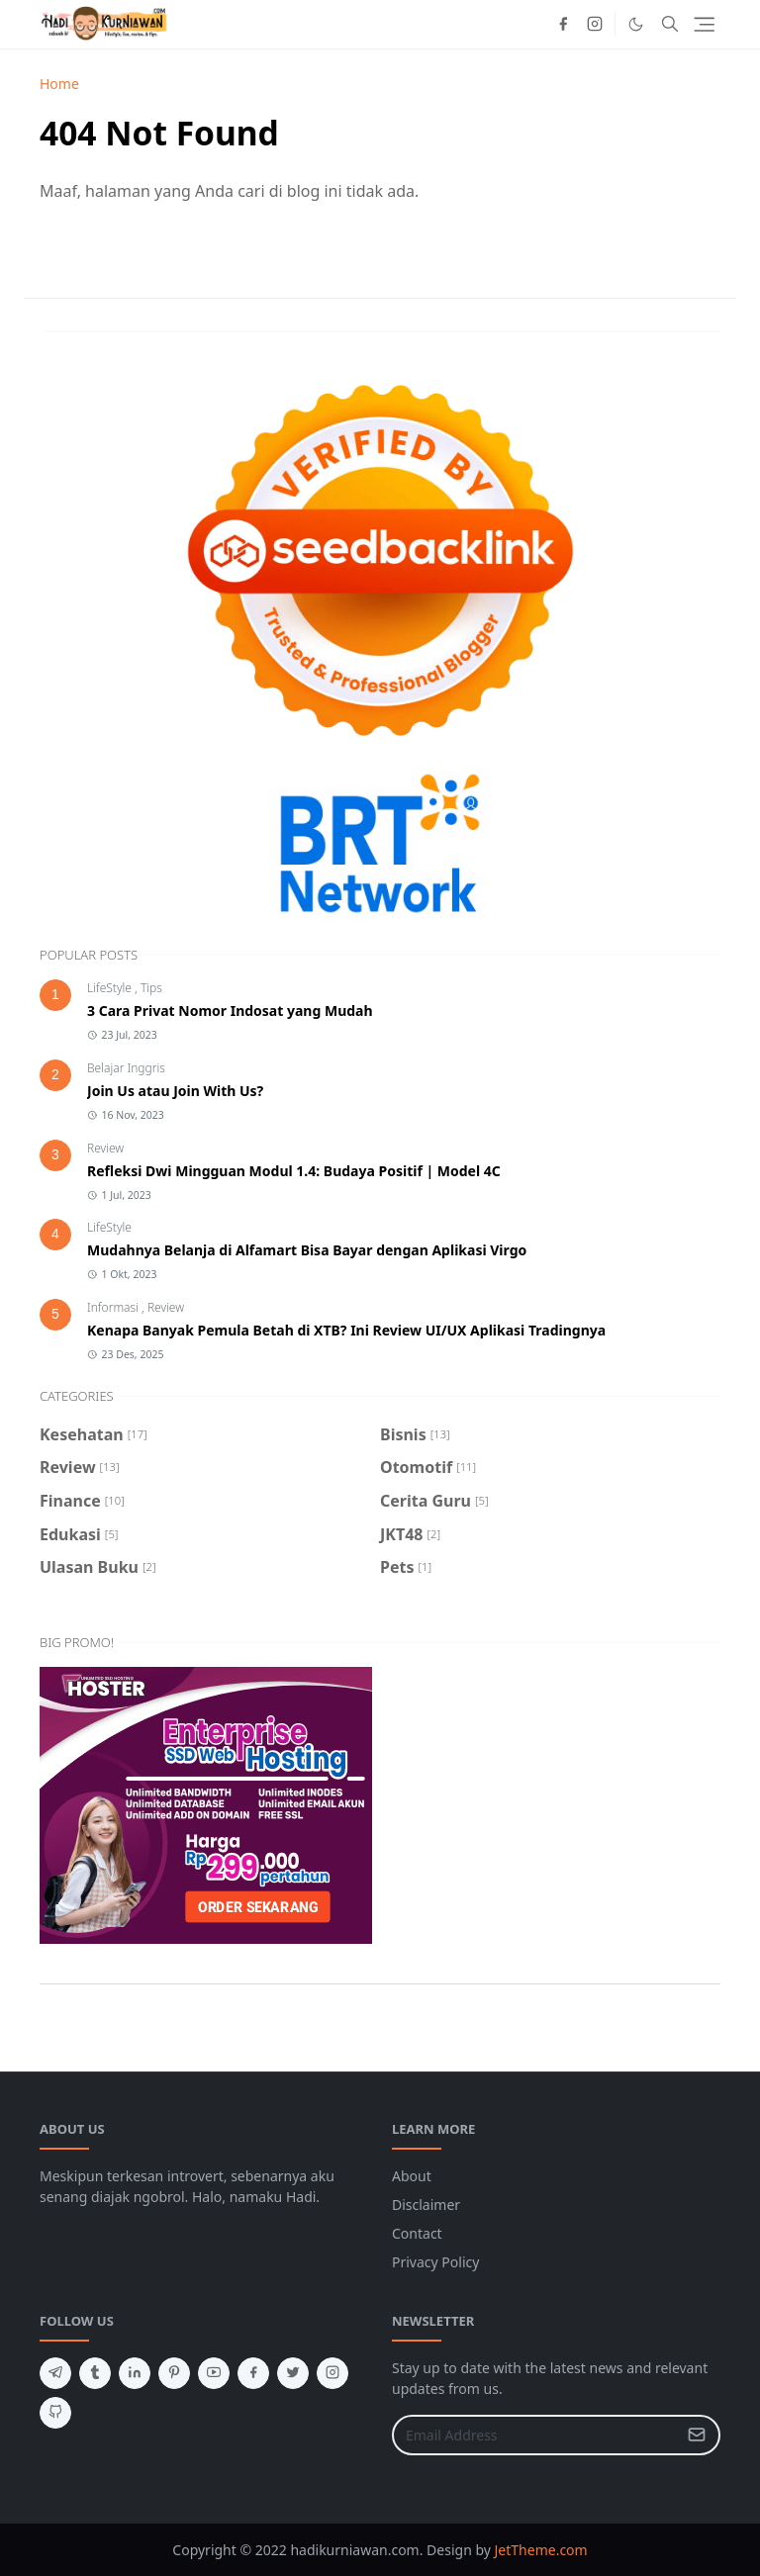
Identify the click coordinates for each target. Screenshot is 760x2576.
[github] (55, 2413)
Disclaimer (426, 2204)
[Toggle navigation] (704, 24)
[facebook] (563, 24)
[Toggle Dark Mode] (635, 24)
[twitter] (293, 2373)
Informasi (114, 1307)
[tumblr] (95, 2373)
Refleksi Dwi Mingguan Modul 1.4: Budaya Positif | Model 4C (294, 1170)
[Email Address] (535, 2435)
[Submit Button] (696, 2435)
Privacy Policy (435, 2262)
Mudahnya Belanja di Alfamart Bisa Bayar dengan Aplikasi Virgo (306, 1250)
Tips (151, 987)
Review (105, 1148)
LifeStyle (111, 987)
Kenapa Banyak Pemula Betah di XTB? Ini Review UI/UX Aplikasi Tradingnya (346, 1330)
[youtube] (214, 2373)
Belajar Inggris (126, 1067)
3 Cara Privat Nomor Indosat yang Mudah (230, 1010)
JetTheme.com (541, 2549)
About (411, 2175)
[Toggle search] (670, 24)
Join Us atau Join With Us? (175, 1090)
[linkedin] (134, 2373)
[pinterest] (174, 2373)
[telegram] (55, 2373)
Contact (417, 2233)
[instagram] (595, 24)
